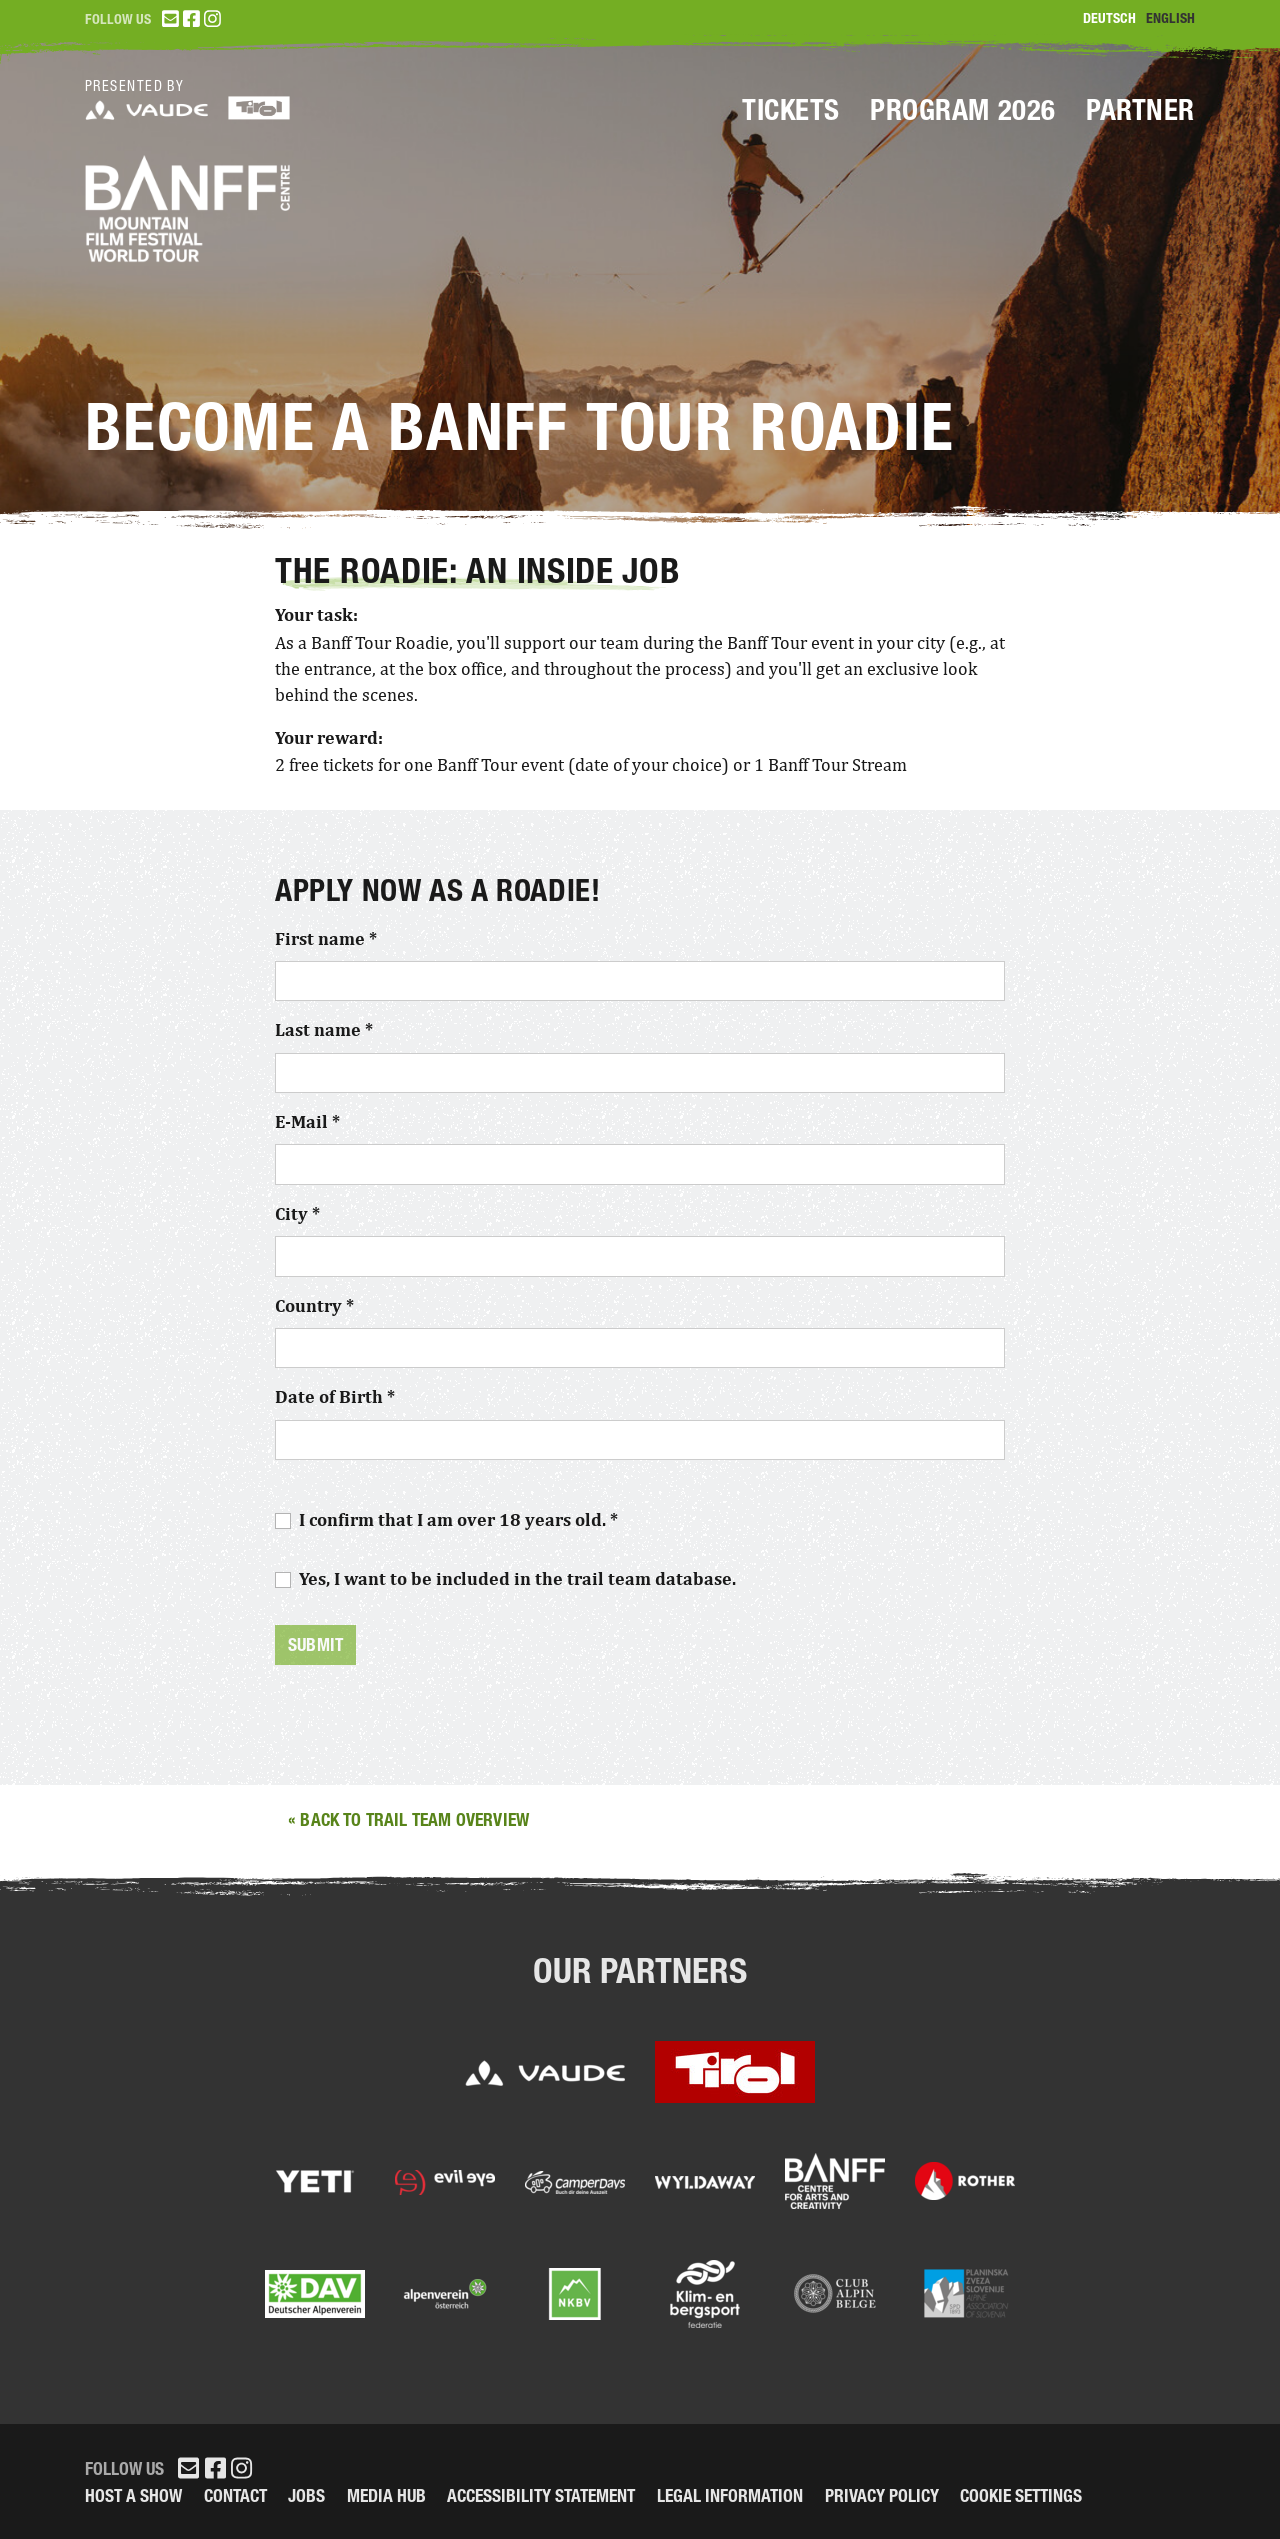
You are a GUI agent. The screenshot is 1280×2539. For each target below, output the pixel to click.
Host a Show (133, 2495)
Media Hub (386, 2495)
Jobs (306, 2495)
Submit (315, 1644)
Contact (235, 2495)
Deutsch (1109, 18)
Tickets (791, 110)
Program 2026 (963, 110)
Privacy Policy (882, 2495)
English (1170, 18)
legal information (730, 2495)
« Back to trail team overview (408, 1819)
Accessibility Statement (541, 2495)
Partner (1140, 110)
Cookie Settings (1021, 2495)
